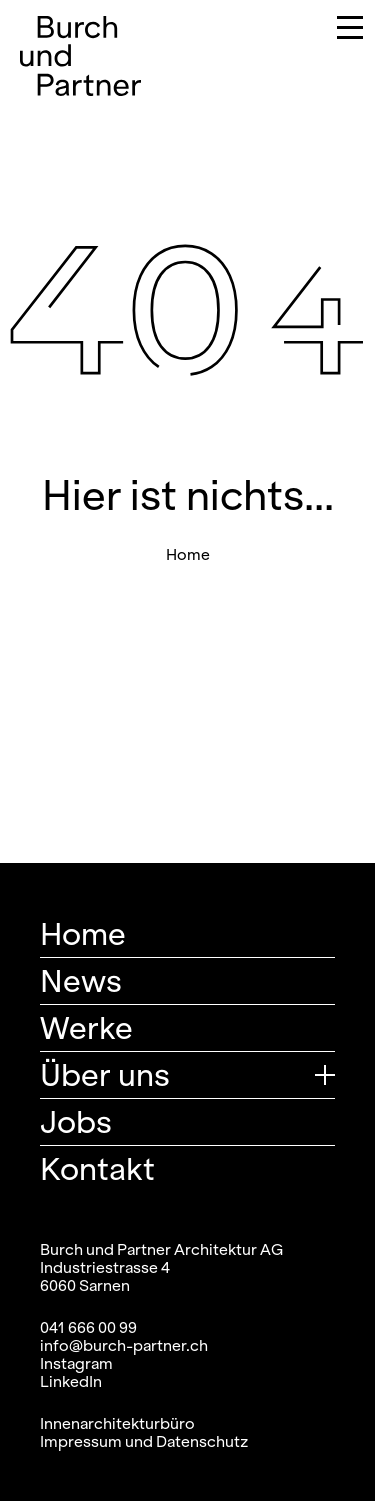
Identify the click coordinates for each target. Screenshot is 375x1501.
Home (188, 554)
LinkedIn (71, 1381)
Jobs (76, 1121)
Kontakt (97, 1168)
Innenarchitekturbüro (117, 1423)
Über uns (105, 1074)
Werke (86, 1027)
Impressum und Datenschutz (144, 1441)
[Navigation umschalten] (335, 30)
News (81, 980)
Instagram (76, 1363)
